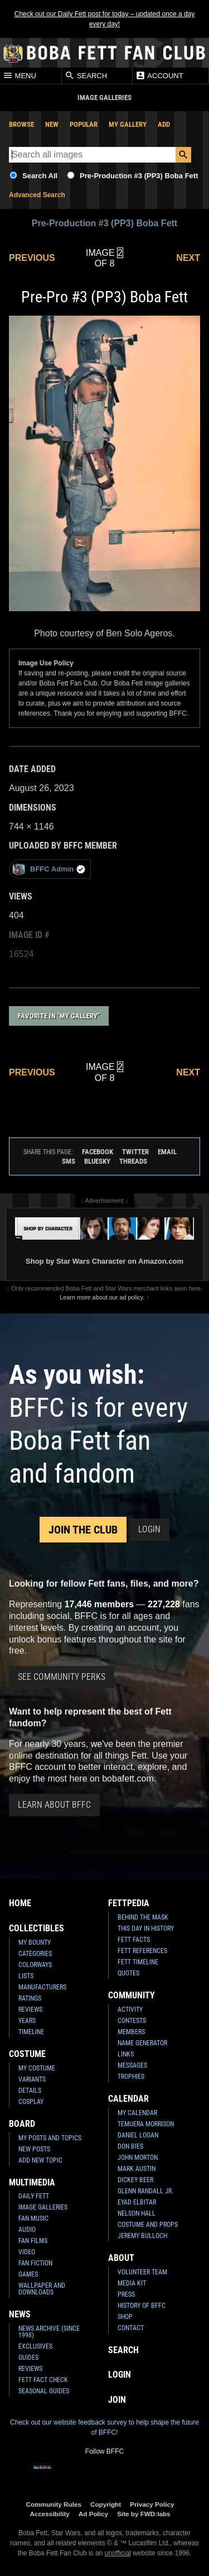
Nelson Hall (136, 2213)
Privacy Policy (152, 2504)
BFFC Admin (49, 869)
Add (164, 124)
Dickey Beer (135, 2180)
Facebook (97, 1151)
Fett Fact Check (43, 2380)
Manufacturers (42, 1987)
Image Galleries (42, 2207)
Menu (19, 75)
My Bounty (34, 1942)
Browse (21, 124)
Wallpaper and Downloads (41, 2289)
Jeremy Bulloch (142, 2236)
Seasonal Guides (43, 2391)
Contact (131, 2328)
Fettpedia (128, 1903)
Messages (132, 2065)
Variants (32, 2079)
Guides (28, 2357)
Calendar (128, 2098)
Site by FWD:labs (143, 2513)
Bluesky (97, 1161)
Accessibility (49, 2513)
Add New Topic (40, 2160)
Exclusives (35, 2346)
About (121, 2258)
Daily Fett (33, 2196)
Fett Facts (134, 1940)
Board (22, 2123)
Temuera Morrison (146, 2124)
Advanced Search (37, 195)
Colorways (35, 1965)
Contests (132, 2021)
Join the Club (83, 1529)
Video (26, 2252)
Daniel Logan (138, 2135)
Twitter (135, 1151)
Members (131, 2032)
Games (28, 2274)
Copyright (105, 2504)
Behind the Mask (143, 1917)
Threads (133, 1161)
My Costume (36, 2068)
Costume (27, 2054)
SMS (68, 1161)
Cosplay (30, 2102)
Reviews (30, 2009)
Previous (32, 258)
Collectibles (36, 1928)
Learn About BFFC (54, 1804)
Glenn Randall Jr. (145, 2191)
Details (29, 2090)
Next (188, 258)
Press (126, 2294)
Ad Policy (93, 2513)
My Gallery (128, 124)
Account (159, 75)
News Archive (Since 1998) (49, 2332)
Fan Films (32, 2241)
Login (149, 1529)
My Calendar (137, 2113)
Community (131, 1995)
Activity (130, 2009)
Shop (125, 2317)
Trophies (131, 2076)
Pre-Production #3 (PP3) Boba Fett (139, 176)
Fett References (142, 1951)
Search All (39, 176)
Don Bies (130, 2146)
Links (126, 2054)
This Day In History (146, 1928)
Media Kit (132, 2283)
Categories (35, 1954)
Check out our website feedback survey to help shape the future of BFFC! (104, 2427)
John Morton (138, 2157)
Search (86, 75)
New (52, 124)
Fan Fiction (35, 2263)
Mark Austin (136, 2169)
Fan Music (33, 2218)
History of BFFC (142, 2306)
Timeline (31, 2032)
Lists (25, 1976)
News (20, 2314)
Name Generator (142, 2043)
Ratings (29, 1998)
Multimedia (32, 2182)
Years (27, 2021)
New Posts (34, 2149)
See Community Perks (61, 1677)
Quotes (128, 1973)
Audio (27, 2230)
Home (20, 1903)
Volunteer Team (142, 2272)
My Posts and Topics (49, 2138)
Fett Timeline (138, 1962)
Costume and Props (148, 2225)
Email (167, 1151)
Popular (84, 124)
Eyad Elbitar (137, 2202)
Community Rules (53, 2504)
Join (117, 2399)
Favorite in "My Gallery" (59, 1016)
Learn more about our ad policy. (102, 1297)
